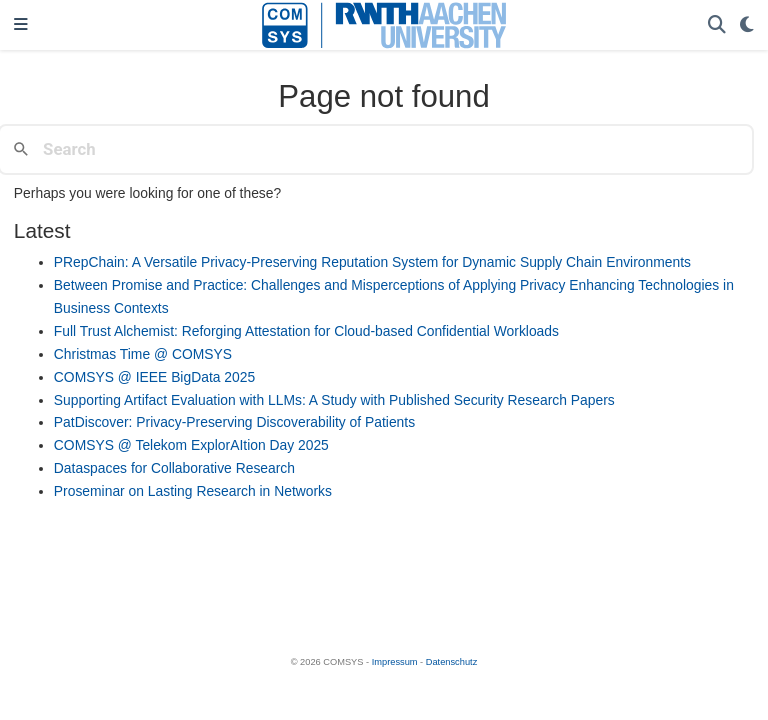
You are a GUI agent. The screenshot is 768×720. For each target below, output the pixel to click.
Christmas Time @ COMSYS (143, 354)
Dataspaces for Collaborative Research (174, 468)
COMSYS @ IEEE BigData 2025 (154, 377)
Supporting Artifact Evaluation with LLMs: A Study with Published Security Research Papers (334, 400)
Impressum (395, 662)
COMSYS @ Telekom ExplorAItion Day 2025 (191, 445)
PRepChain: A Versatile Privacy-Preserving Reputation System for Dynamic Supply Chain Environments (372, 262)
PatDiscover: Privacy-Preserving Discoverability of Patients (234, 422)
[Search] (717, 25)
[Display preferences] (747, 25)
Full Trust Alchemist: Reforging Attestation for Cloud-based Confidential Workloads (306, 331)
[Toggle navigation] (21, 25)
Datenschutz (452, 662)
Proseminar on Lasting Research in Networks (193, 491)
